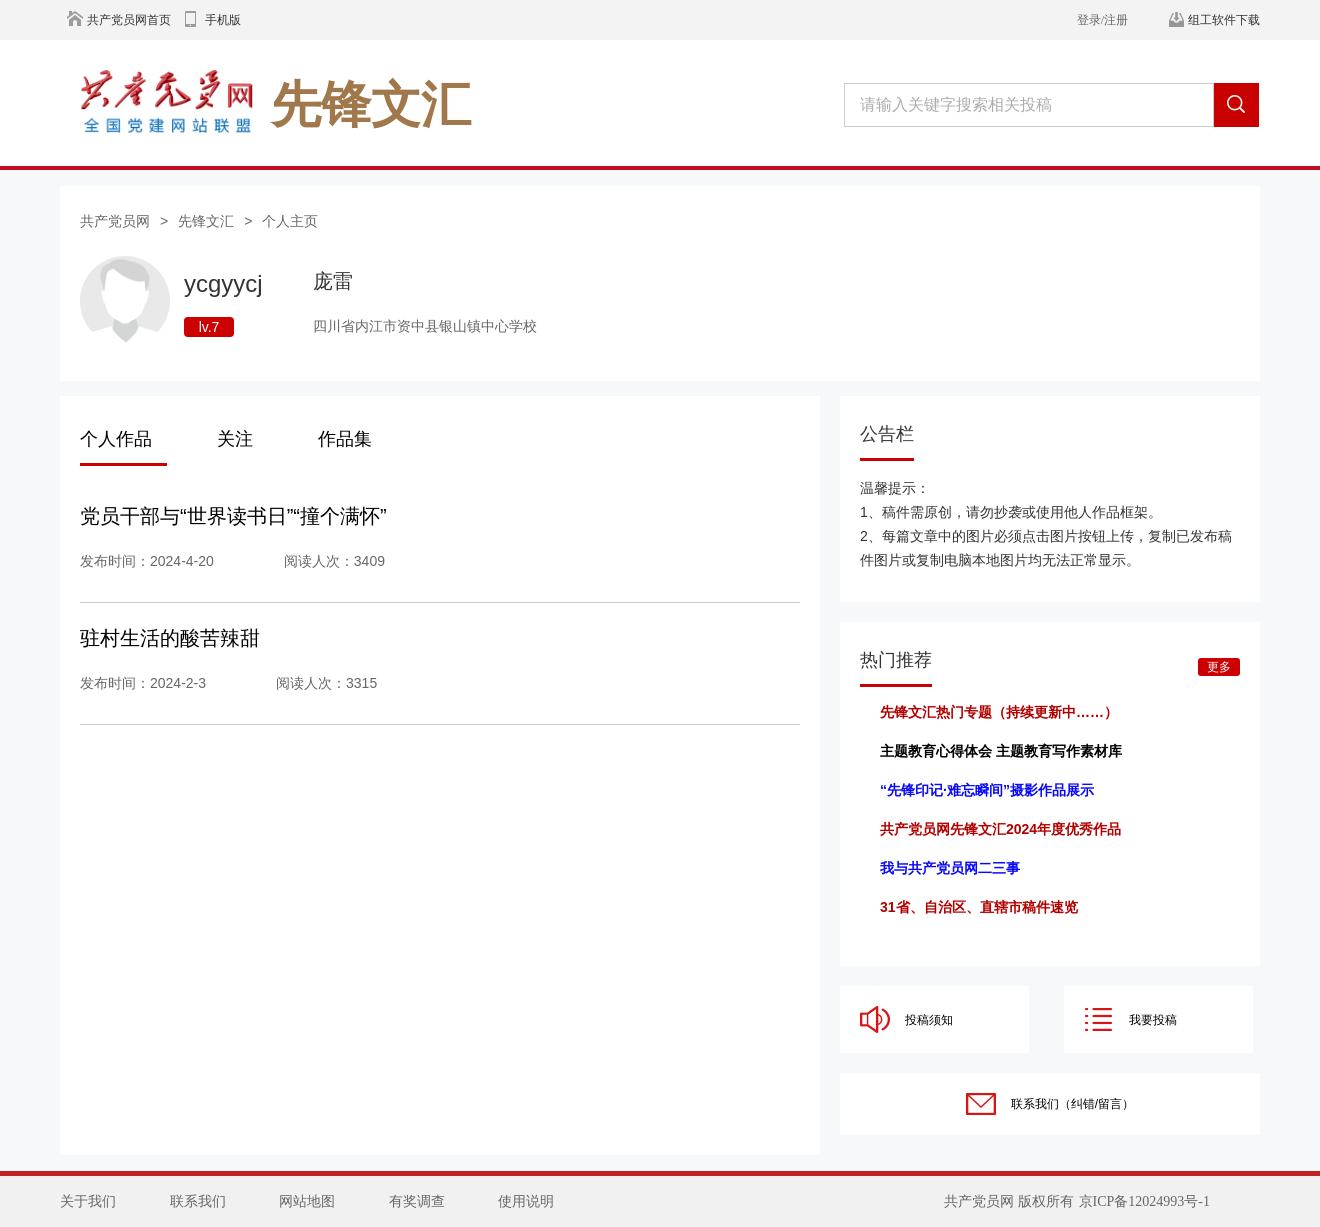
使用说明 (526, 1201)
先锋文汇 (206, 221)
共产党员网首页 (129, 20)
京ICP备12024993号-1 (1144, 1201)
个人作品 (116, 439)
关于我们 (88, 1201)
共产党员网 (115, 221)
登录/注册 (1102, 20)
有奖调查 (417, 1201)
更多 (1219, 667)
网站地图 (307, 1201)
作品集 (345, 439)
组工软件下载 (1224, 20)
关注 (235, 439)
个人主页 (290, 221)
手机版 (223, 20)
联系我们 (198, 1201)
